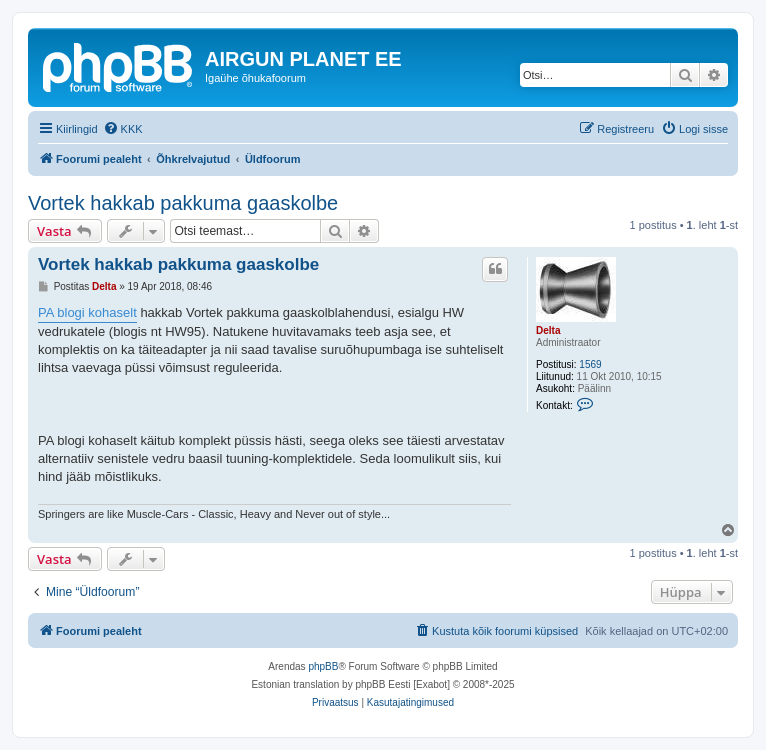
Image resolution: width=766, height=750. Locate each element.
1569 (590, 364)
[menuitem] (123, 129)
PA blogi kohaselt (87, 312)
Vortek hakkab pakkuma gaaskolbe (183, 203)
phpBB (323, 666)
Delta (548, 330)
